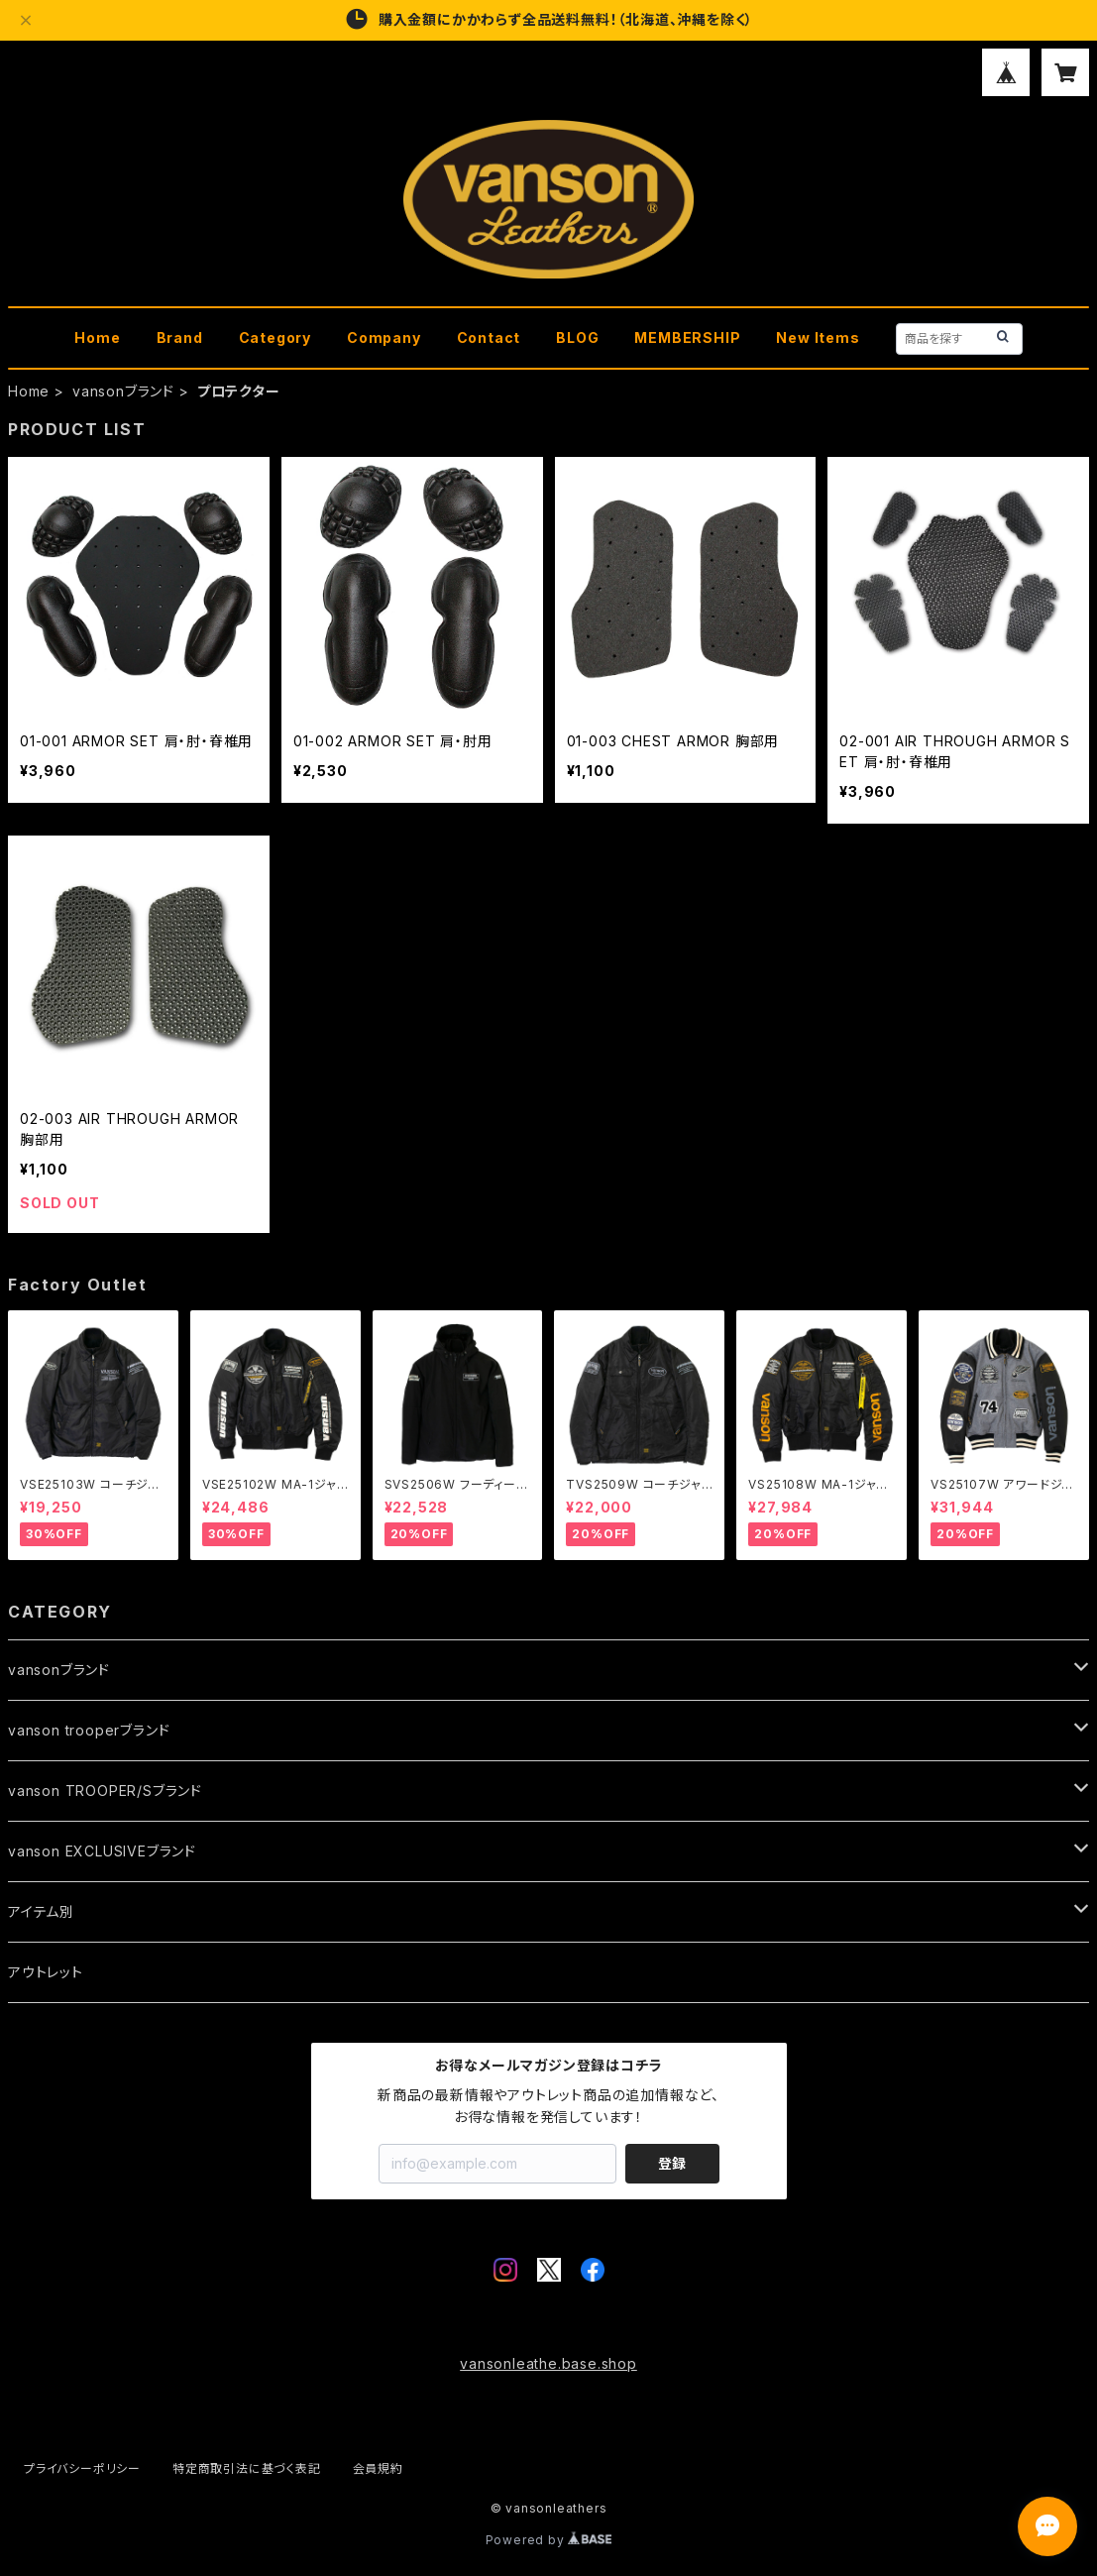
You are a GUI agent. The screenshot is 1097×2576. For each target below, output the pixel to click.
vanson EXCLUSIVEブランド (102, 1851)
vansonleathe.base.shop (548, 2363)
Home (97, 337)
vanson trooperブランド (88, 1730)
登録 (672, 2163)
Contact (489, 337)
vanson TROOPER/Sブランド (105, 1790)
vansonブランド (123, 391)
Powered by (549, 2539)
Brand (180, 337)
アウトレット (45, 1971)
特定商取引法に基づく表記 (246, 2468)
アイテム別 (41, 1911)
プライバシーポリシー (82, 2468)
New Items (817, 337)
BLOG (577, 337)
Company (384, 337)
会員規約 (378, 2468)
